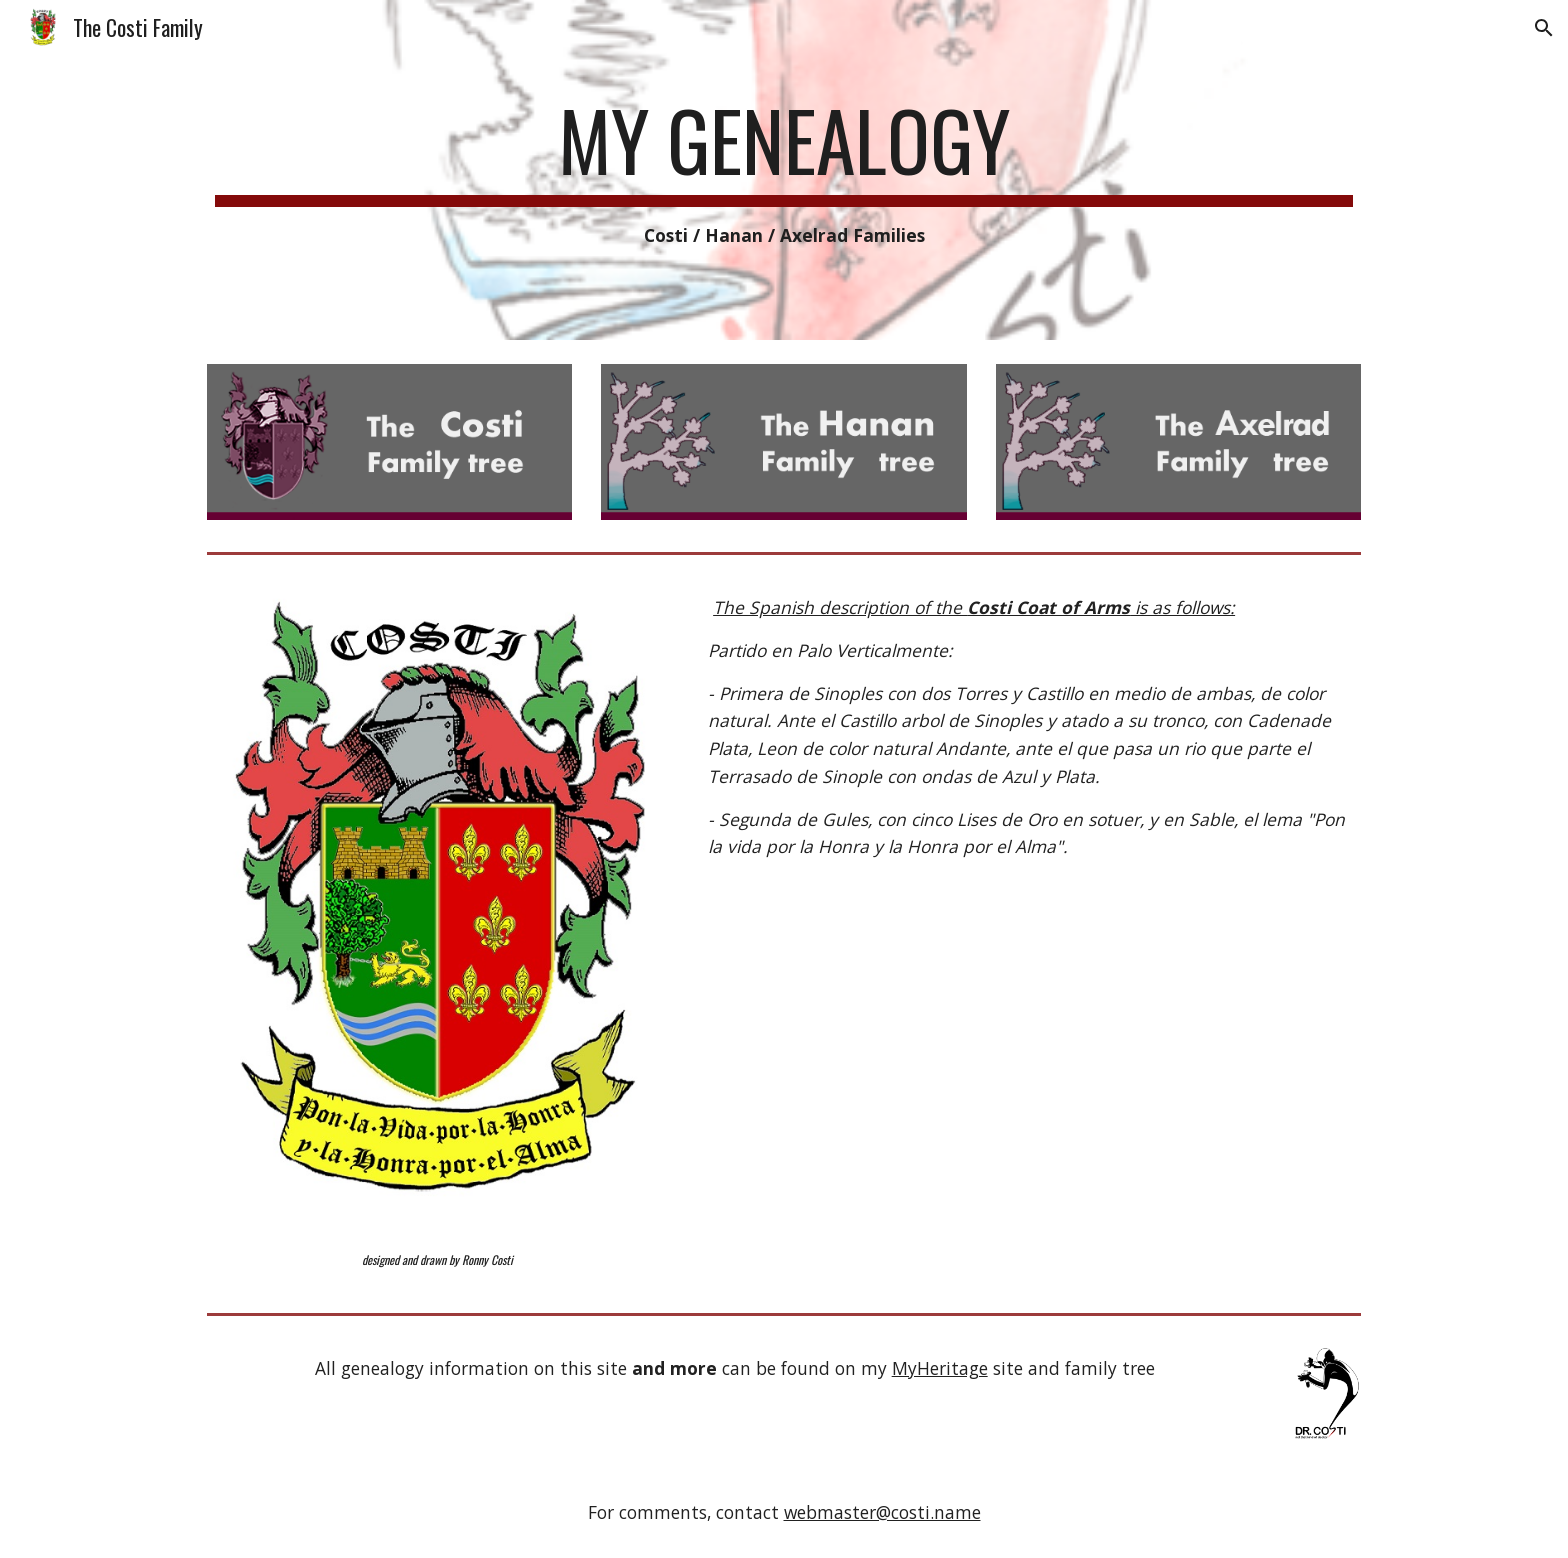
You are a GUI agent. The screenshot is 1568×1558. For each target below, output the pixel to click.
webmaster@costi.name (882, 1512)
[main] (784, 170)
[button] (1544, 28)
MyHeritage (940, 1368)
